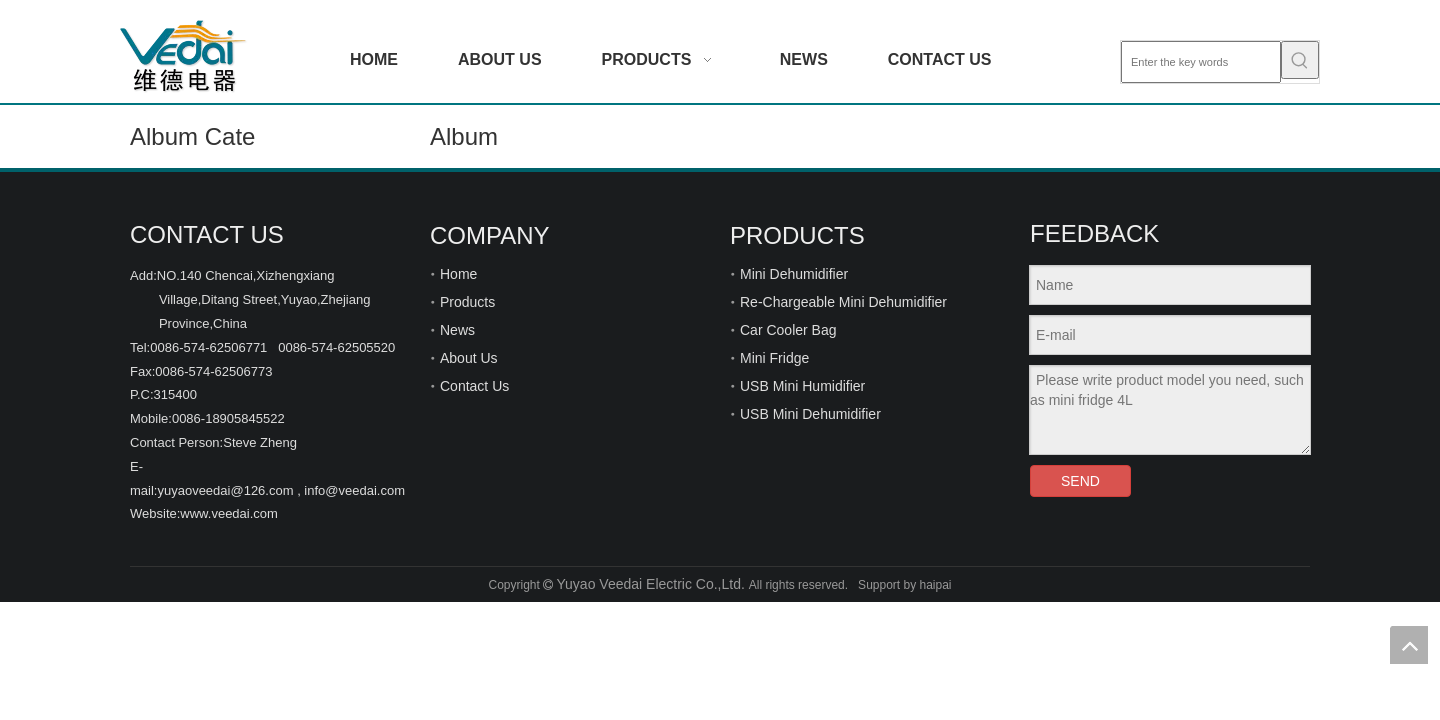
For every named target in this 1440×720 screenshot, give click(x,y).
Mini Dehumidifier (794, 274)
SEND (1080, 481)
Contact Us (474, 386)
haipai (936, 585)
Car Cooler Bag (788, 330)
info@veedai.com (354, 490)
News (457, 330)
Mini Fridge (774, 358)
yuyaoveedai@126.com (225, 490)
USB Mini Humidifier (802, 386)
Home (458, 274)
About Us (469, 358)
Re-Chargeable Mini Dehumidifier (843, 302)
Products (467, 302)
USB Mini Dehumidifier (810, 414)
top (1409, 645)
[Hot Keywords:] (1300, 60)
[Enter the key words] (1201, 62)
